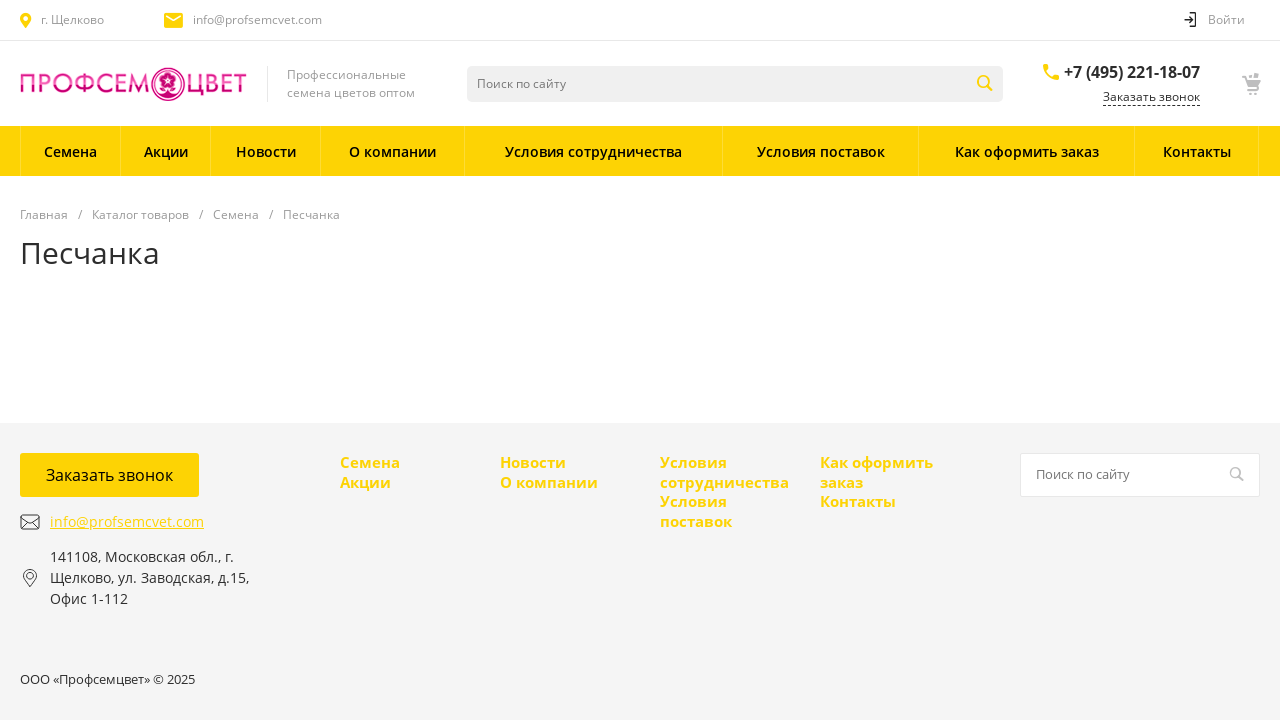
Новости (533, 462)
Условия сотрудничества (724, 472)
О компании (549, 482)
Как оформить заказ (876, 472)
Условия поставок (696, 511)
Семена (370, 462)
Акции (365, 482)
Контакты (858, 501)
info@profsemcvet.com (257, 19)
